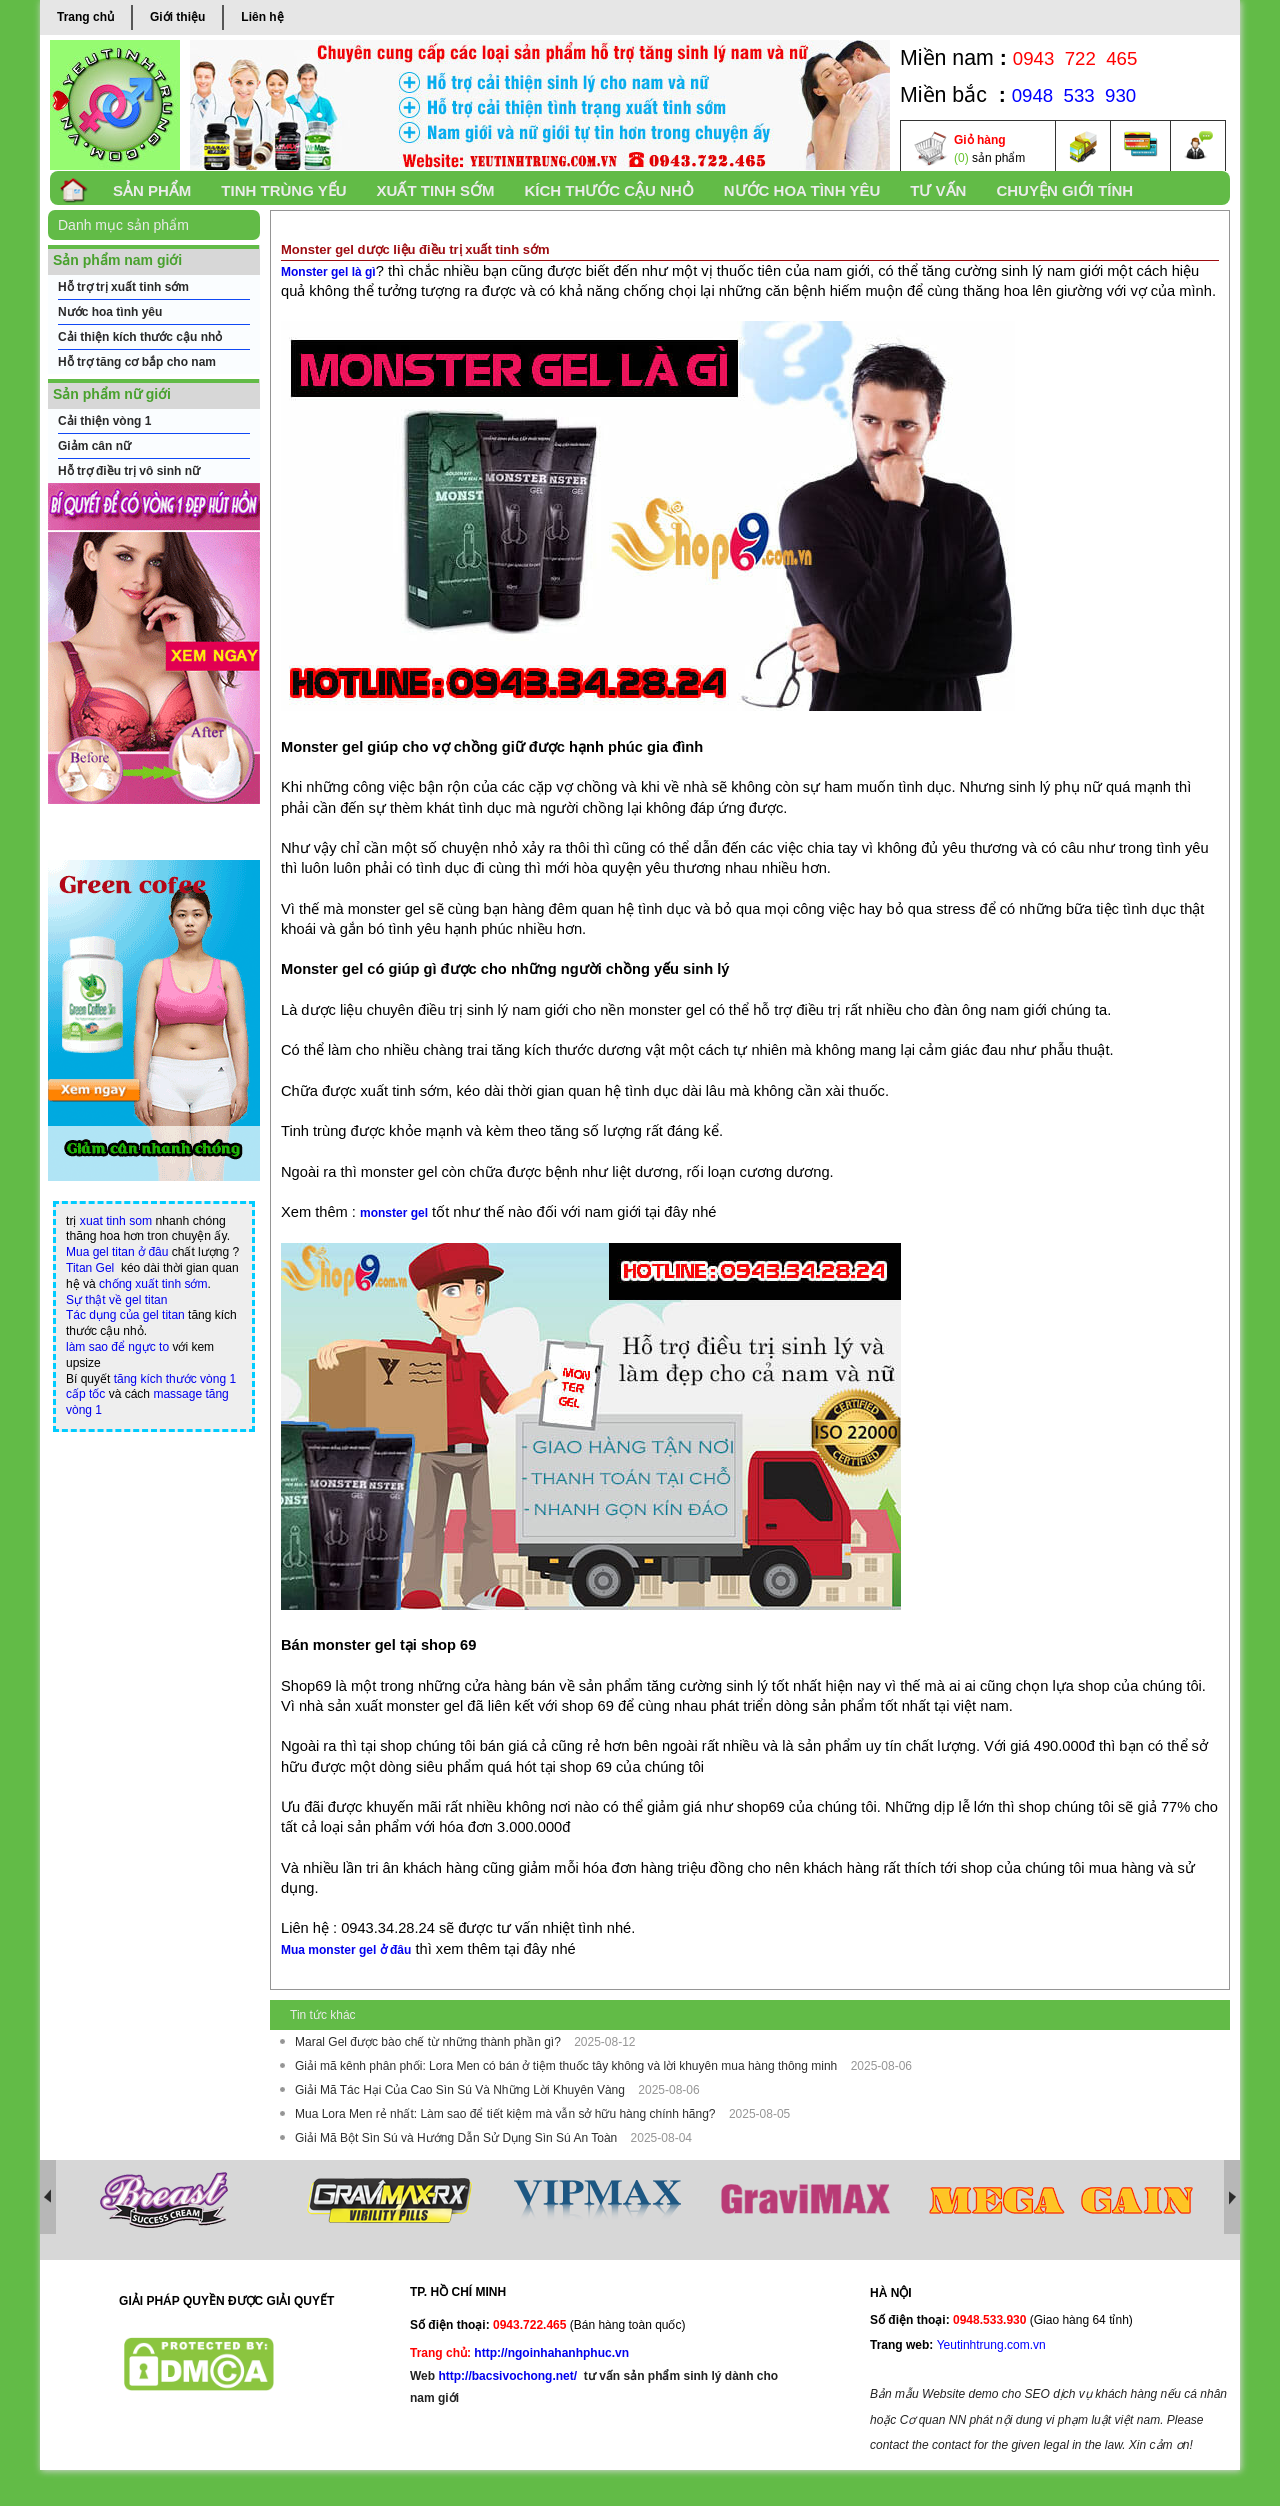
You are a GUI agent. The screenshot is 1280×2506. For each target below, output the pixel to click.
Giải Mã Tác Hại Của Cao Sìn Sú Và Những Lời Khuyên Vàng (461, 2090)
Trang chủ (85, 17)
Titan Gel (90, 1268)
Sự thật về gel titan (116, 1300)
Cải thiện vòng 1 (104, 421)
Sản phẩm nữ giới (112, 394)
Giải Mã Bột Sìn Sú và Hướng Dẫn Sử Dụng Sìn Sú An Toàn (458, 2138)
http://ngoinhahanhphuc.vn (551, 2353)
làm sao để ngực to (117, 1347)
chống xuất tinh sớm (153, 1284)
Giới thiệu (177, 17)
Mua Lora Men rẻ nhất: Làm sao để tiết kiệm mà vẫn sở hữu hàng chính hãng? (507, 2114)
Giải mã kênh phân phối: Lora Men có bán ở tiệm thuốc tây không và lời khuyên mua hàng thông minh (568, 2066)
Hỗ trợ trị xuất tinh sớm (123, 287)
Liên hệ (262, 17)
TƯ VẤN (938, 190)
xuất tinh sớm (436, 190)
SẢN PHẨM (152, 190)
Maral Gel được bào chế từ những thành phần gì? (429, 2042)
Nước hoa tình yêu (110, 312)
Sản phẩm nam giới (117, 260)
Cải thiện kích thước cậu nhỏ (140, 337)
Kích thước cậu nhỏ (608, 190)
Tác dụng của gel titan (125, 1315)
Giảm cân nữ (94, 446)
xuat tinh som (116, 1221)
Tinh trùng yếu (283, 190)
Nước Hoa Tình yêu (802, 190)
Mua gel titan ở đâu (117, 1252)
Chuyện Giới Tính (1064, 190)
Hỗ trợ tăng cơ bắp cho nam (137, 362)
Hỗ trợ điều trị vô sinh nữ (129, 471)
